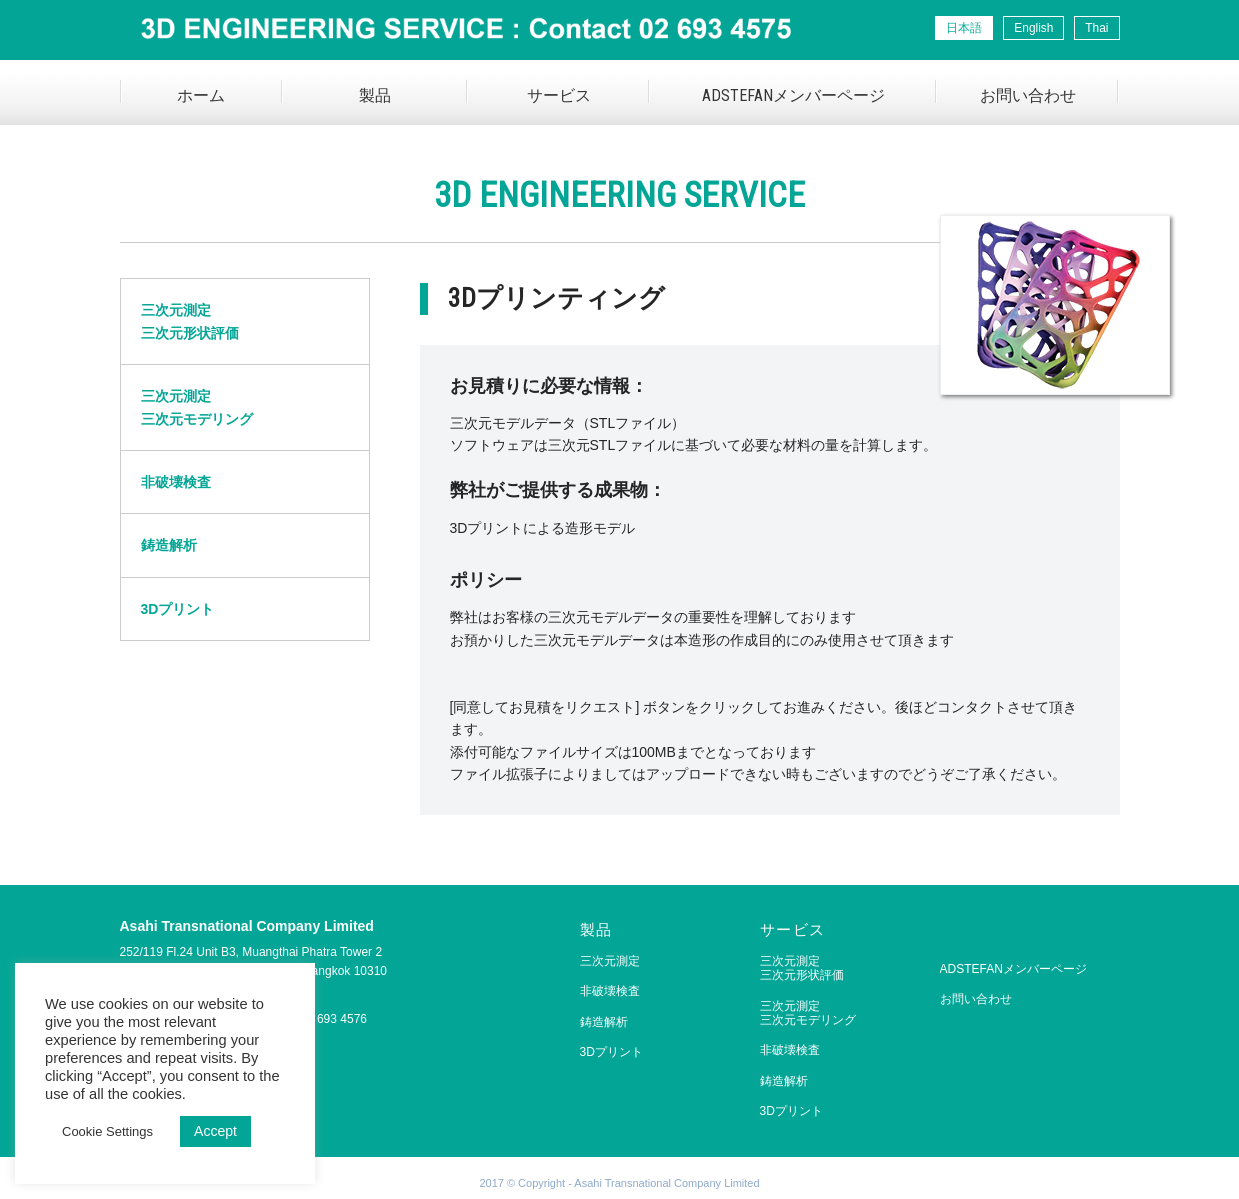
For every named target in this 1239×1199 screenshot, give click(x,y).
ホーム (201, 95)
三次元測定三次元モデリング (197, 407)
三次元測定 (610, 961)
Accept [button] (215, 1131)
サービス (559, 95)
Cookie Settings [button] (107, 1131)
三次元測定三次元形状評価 (190, 321)
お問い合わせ (1028, 95)
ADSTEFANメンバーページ (793, 95)
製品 (375, 95)
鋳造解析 (169, 545)
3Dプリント (178, 609)
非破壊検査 (176, 482)
